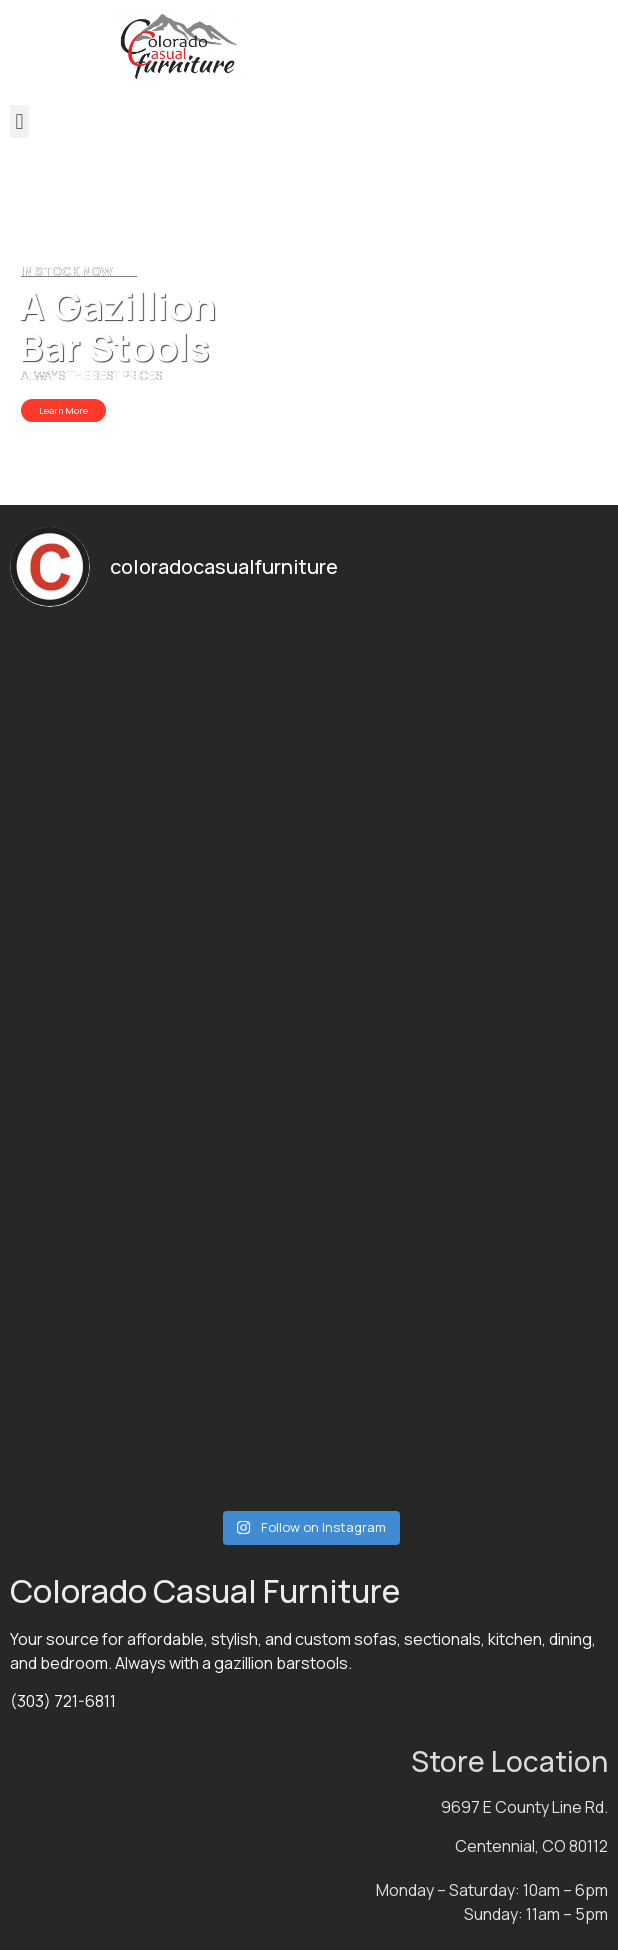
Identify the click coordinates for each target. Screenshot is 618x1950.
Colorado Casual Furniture (205, 1591)
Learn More (63, 410)
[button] (19, 121)
